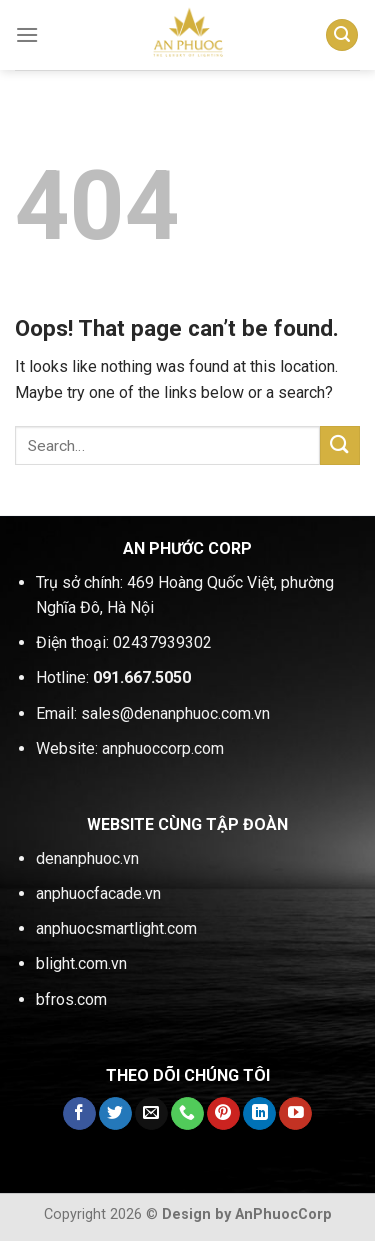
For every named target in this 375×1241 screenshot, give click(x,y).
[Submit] (340, 445)
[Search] (342, 35)
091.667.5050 (142, 677)
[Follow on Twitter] (115, 1114)
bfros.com (71, 999)
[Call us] (187, 1114)
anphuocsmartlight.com (116, 928)
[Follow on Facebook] (79, 1114)
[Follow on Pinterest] (223, 1114)
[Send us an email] (151, 1114)
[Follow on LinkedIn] (259, 1114)
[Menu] (27, 34)
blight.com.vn (81, 963)
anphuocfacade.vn (98, 893)
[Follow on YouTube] (295, 1114)
